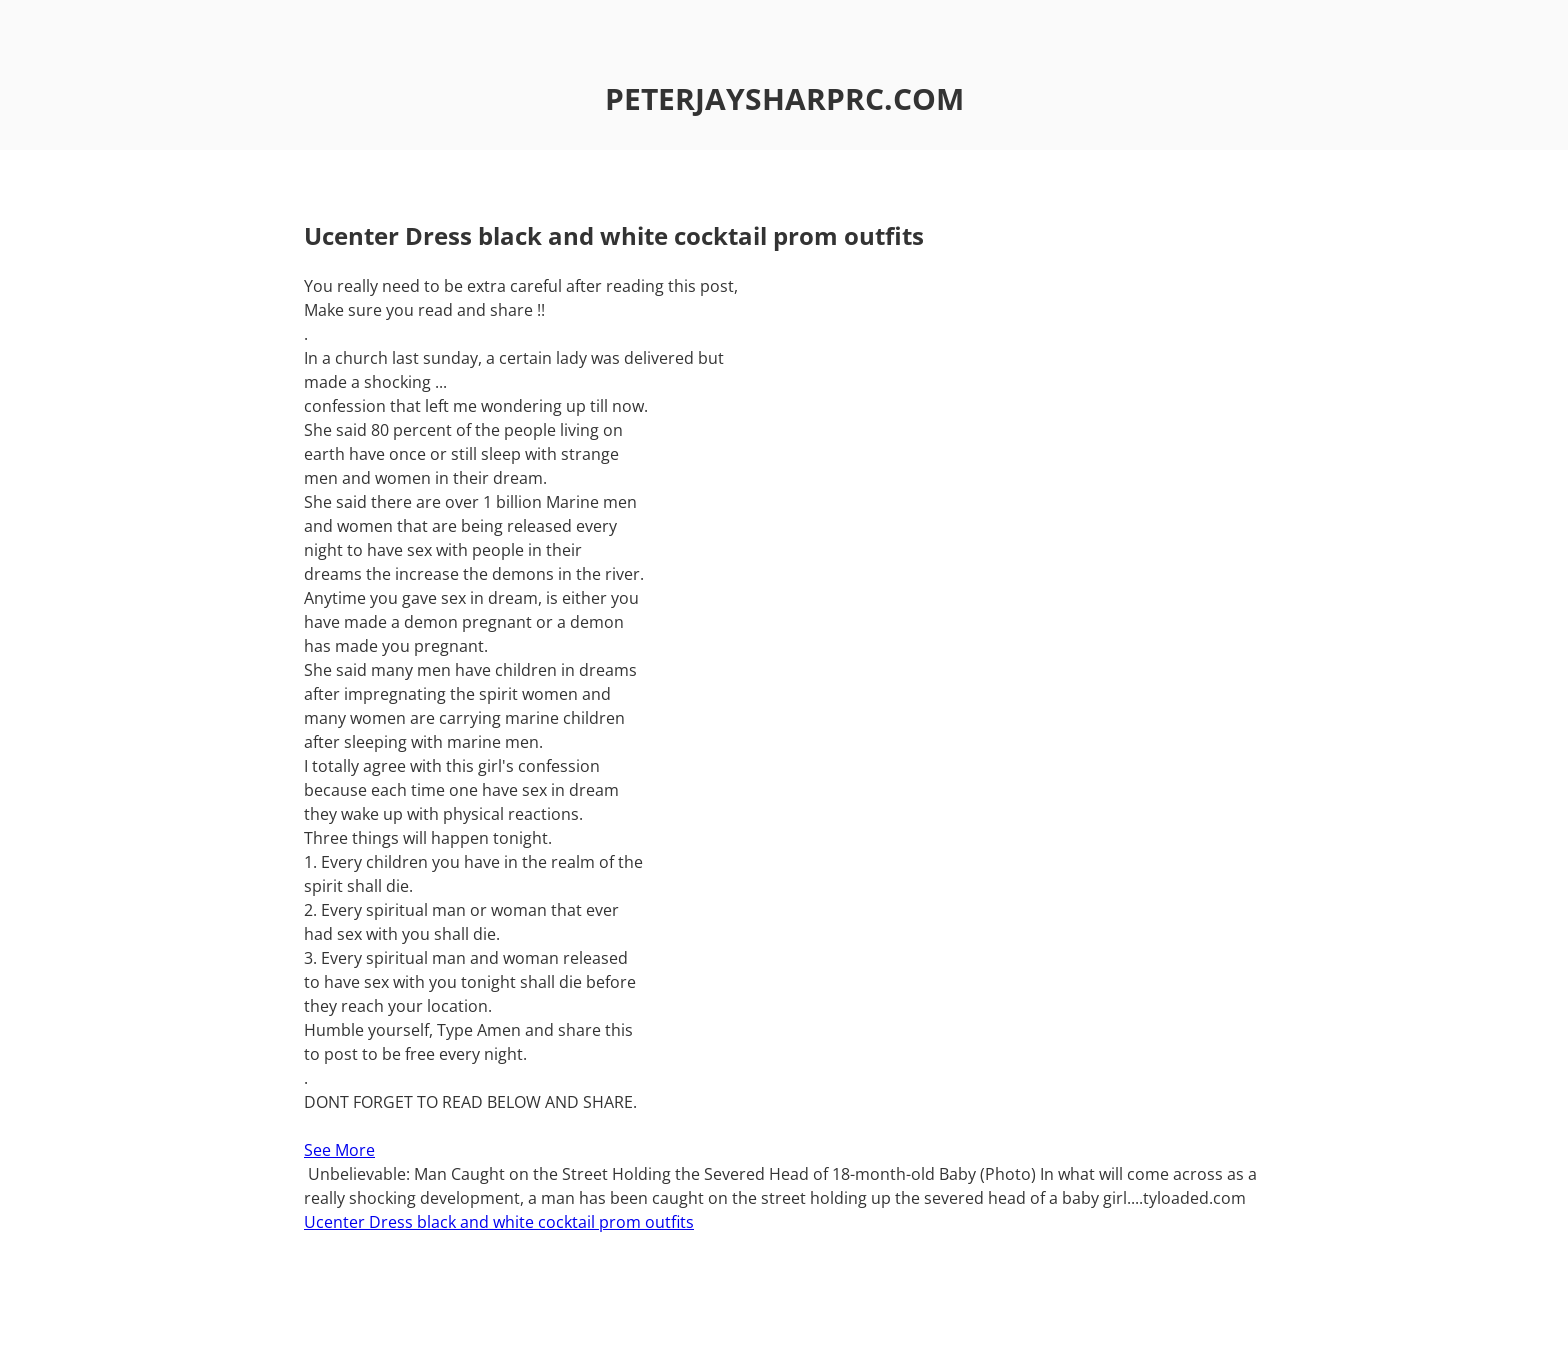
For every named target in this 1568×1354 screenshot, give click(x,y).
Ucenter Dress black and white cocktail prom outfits (499, 1222)
